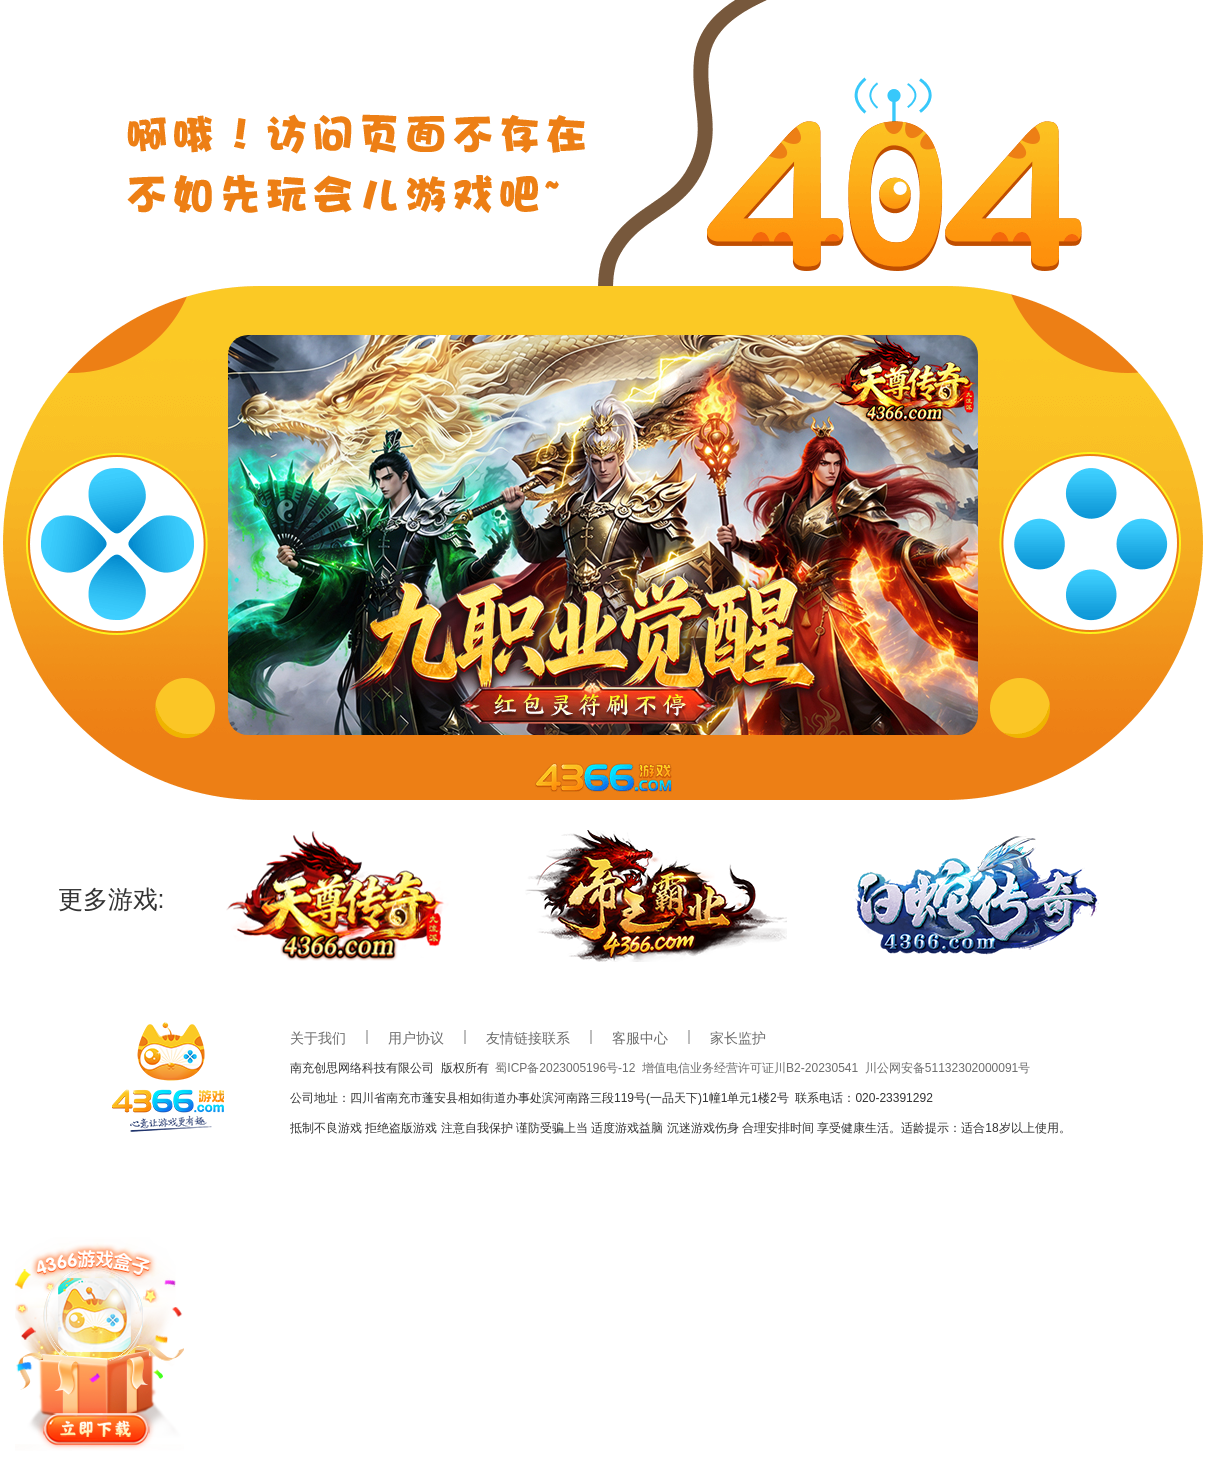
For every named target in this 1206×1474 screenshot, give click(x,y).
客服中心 (640, 1038)
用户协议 (416, 1038)
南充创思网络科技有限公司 (365, 1068)
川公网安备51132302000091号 (947, 1068)
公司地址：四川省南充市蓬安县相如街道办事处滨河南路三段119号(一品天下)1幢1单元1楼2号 (542, 1098)
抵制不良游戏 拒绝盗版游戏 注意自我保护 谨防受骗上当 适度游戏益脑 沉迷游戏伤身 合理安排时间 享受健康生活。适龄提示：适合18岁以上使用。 (680, 1128)
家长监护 (738, 1038)
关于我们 (318, 1038)
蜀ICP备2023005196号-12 (568, 1068)
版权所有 (468, 1068)
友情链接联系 (528, 1038)
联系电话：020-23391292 (863, 1098)
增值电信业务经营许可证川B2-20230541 (753, 1068)
